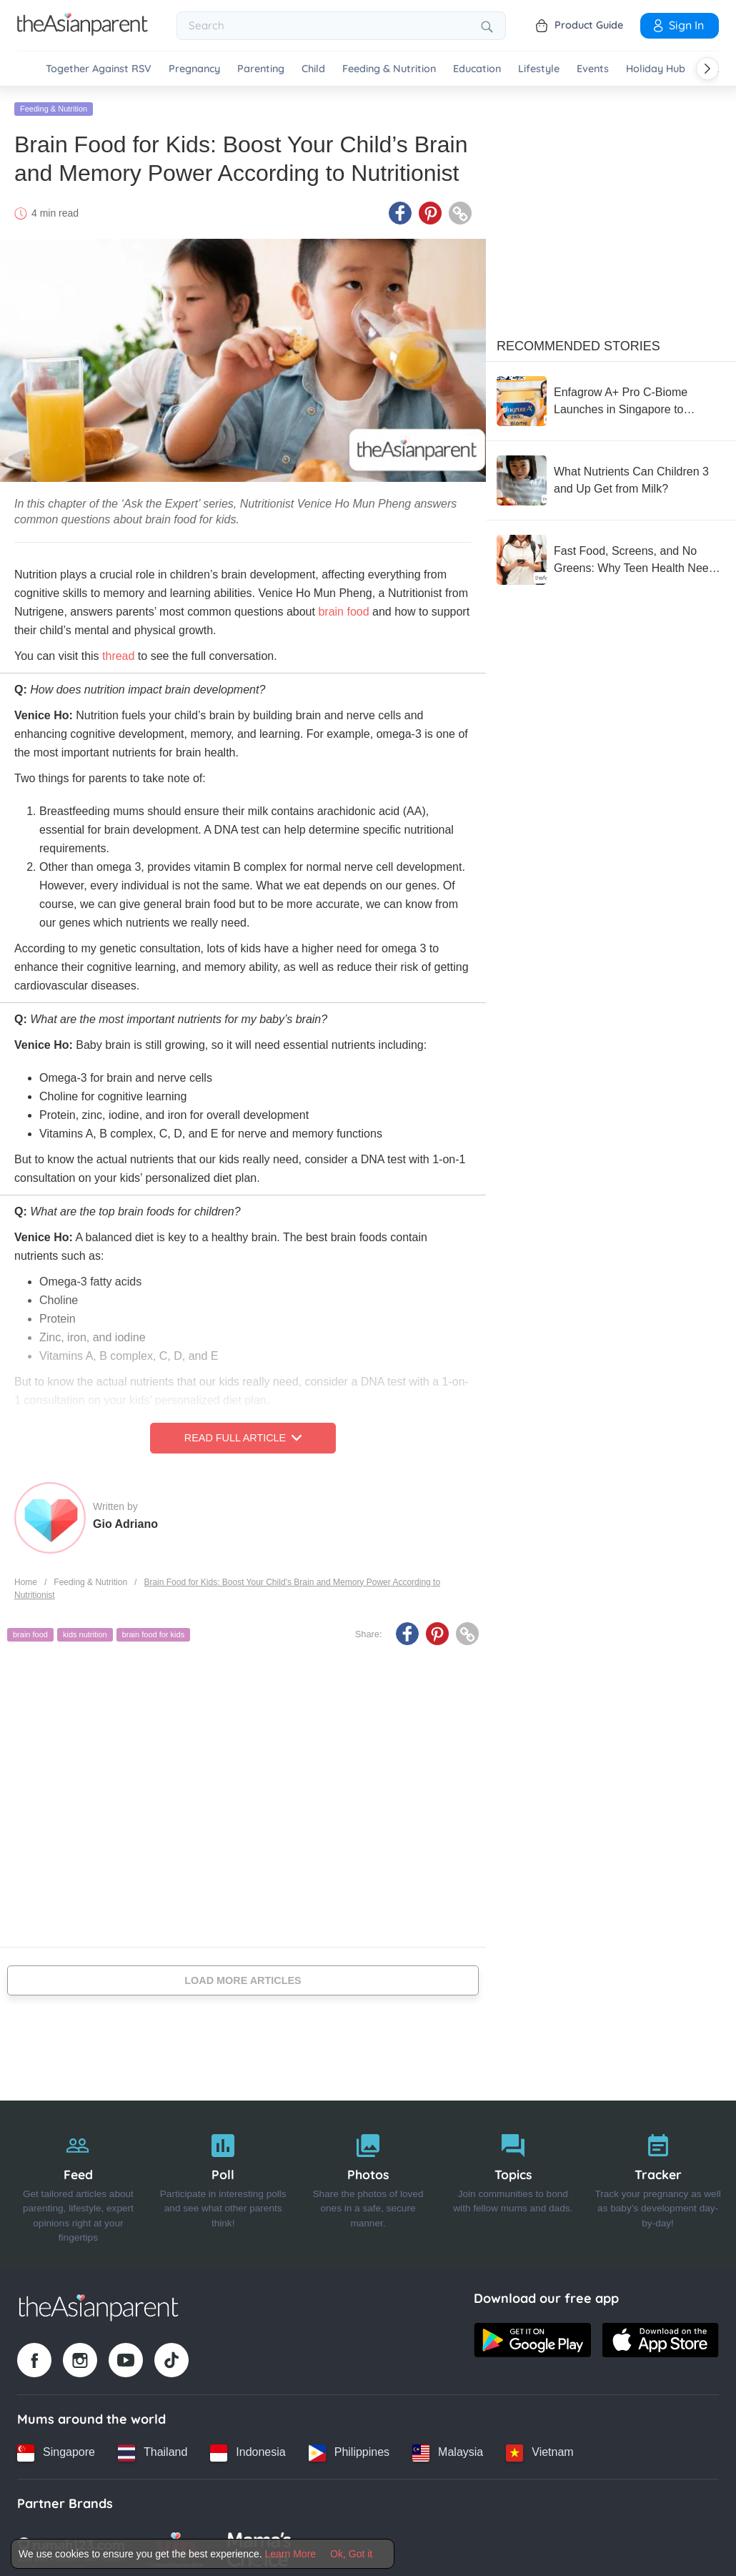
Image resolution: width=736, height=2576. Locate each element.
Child (313, 69)
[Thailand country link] (152, 2448)
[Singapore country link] (56, 2448)
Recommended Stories (578, 342)
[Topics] (513, 2180)
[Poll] (223, 2180)
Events (593, 69)
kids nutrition (85, 1631)
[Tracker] (658, 2180)
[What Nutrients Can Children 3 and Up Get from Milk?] (611, 477)
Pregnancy (194, 69)
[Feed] (78, 2180)
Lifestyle (539, 69)
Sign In (677, 25)
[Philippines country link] (349, 2448)
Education (477, 69)
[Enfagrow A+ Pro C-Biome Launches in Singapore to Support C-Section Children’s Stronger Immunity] (611, 397)
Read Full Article (243, 1434)
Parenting (260, 69)
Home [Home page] (25, 1578)
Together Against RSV (98, 69)
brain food (30, 1631)
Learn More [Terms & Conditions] (291, 2554)
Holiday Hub (655, 69)
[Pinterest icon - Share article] (430, 209)
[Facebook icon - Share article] (400, 209)
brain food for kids (153, 1631)
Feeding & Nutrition (389, 69)
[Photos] (368, 2180)
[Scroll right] (707, 68)
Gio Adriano (125, 1520)
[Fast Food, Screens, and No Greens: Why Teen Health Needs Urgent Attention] (611, 556)
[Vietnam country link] (539, 2448)
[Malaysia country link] (447, 2448)
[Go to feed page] (82, 31)
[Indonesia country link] (247, 2448)
